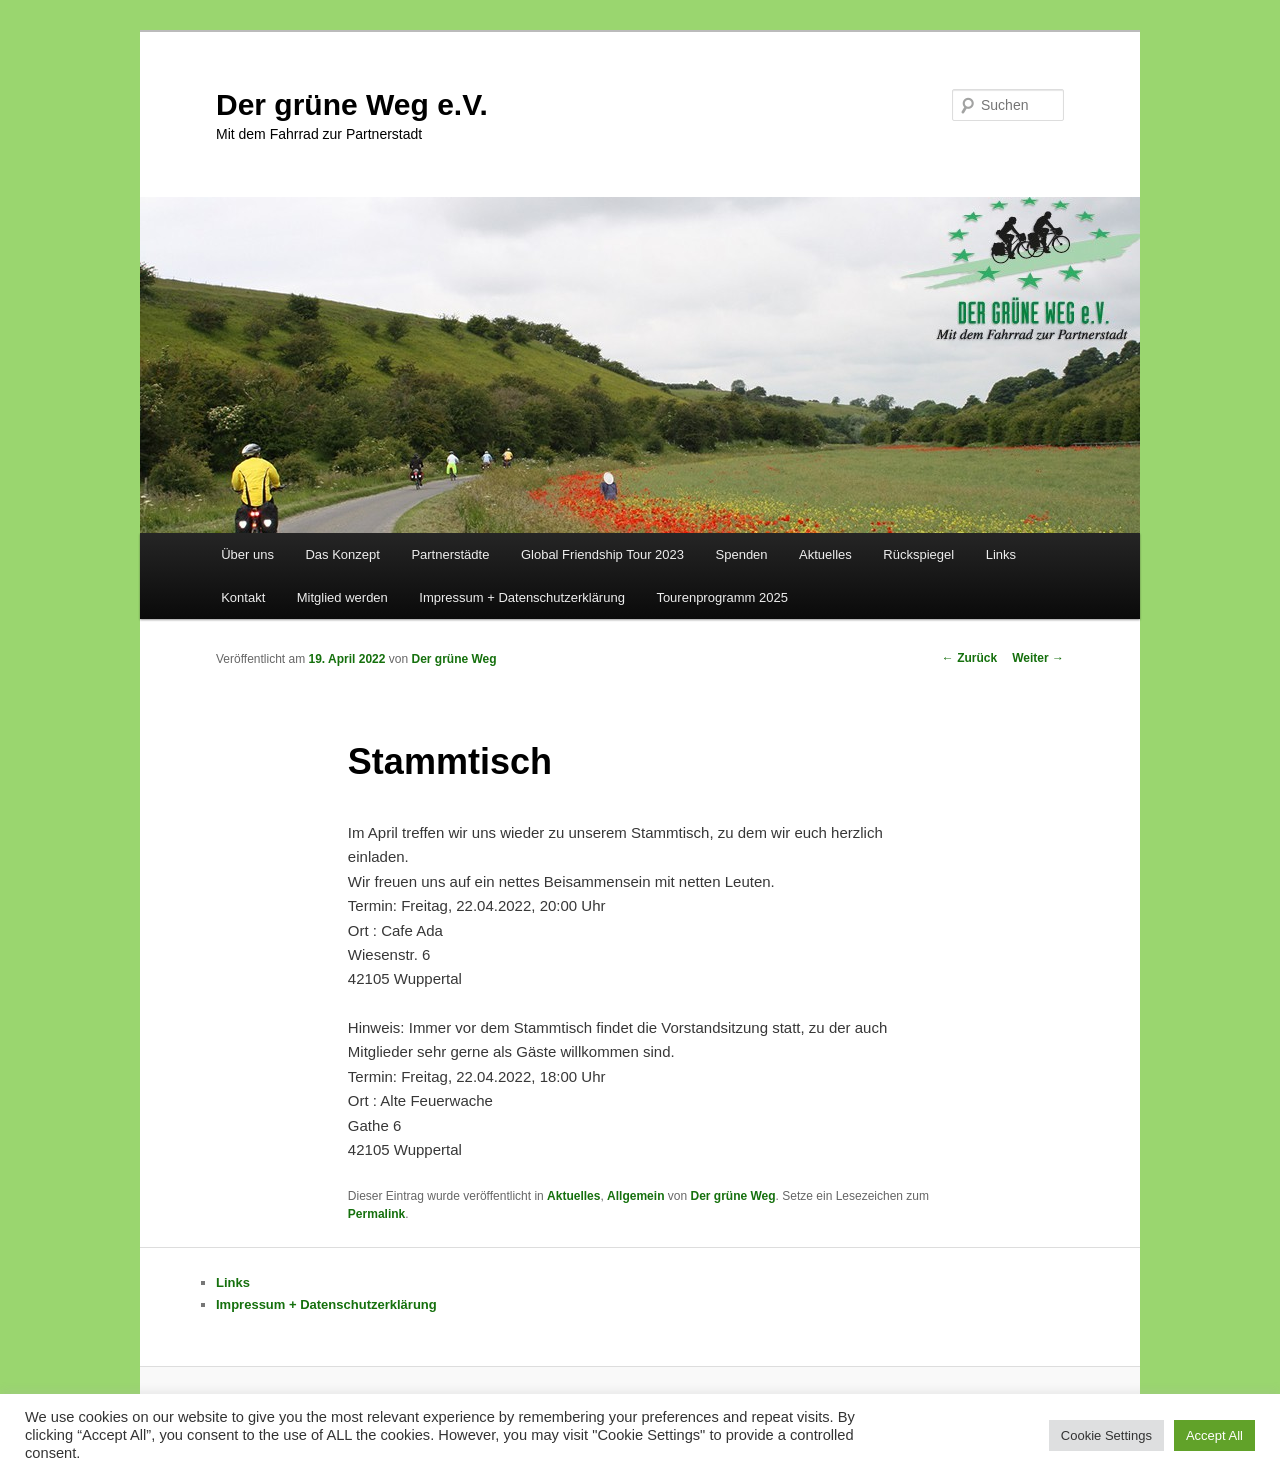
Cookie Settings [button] (1106, 1435)
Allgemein (635, 1196)
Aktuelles (825, 554)
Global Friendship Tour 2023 (602, 554)
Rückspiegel (918, 554)
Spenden (742, 554)
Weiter (1038, 658)
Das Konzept (342, 554)
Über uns (247, 554)
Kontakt (243, 597)
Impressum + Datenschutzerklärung (522, 597)
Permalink (376, 1214)
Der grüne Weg (453, 659)
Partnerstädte (450, 554)
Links (1001, 554)
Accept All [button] (1214, 1435)
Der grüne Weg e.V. (352, 104)
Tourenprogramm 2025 (722, 597)
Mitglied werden (342, 597)
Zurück (969, 658)
